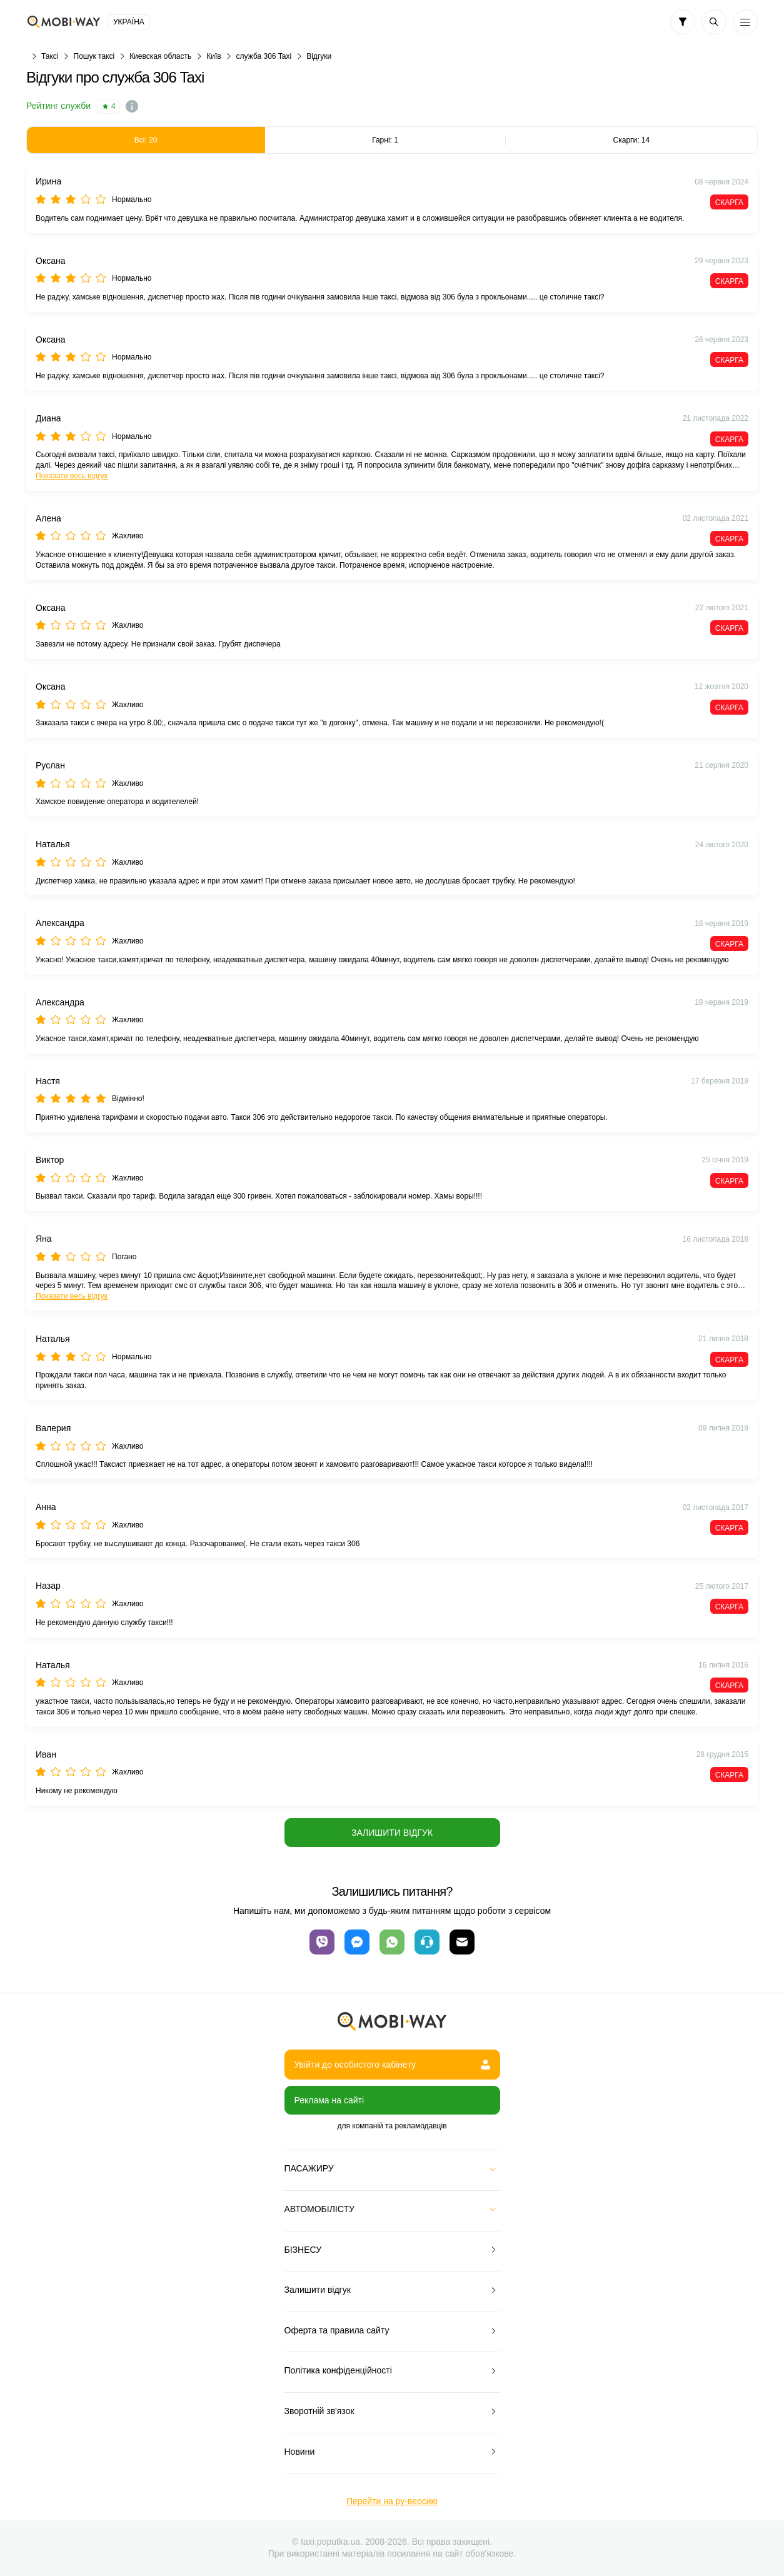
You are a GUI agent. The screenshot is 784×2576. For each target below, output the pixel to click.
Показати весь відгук (72, 475)
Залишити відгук (392, 1833)
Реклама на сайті (329, 2100)
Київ (213, 56)
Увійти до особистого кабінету (392, 2065)
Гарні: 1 (385, 140)
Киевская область (160, 56)
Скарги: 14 (631, 140)
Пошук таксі (94, 56)
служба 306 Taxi (264, 56)
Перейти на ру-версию (392, 2501)
